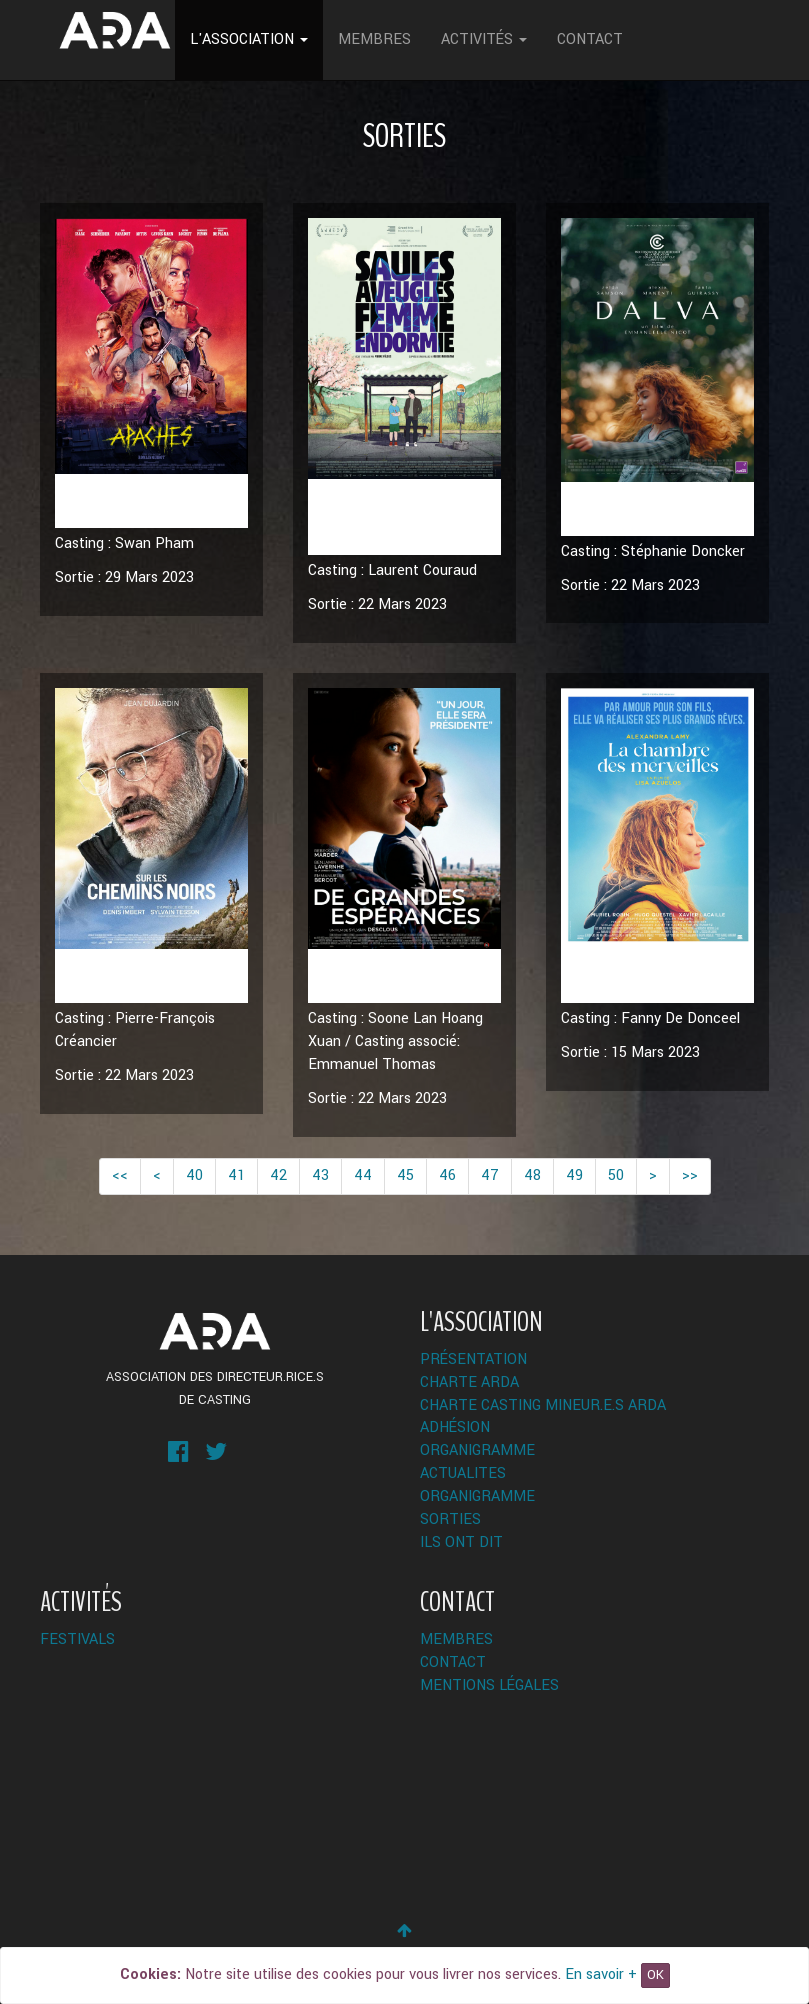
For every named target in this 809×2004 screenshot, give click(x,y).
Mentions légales (489, 1685)
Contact (590, 39)
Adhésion (455, 1427)
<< (120, 1175)
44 (363, 1175)
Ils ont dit (461, 1542)
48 (532, 1175)
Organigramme (477, 1450)
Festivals (77, 1639)
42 (278, 1175)
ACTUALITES (463, 1473)
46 (447, 1175)
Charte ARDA (469, 1382)
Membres (374, 39)
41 (236, 1175)
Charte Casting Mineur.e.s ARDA (543, 1405)
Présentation (473, 1359)
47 (490, 1175)
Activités (484, 39)
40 (194, 1175)
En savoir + (601, 1974)
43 (320, 1175)
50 (616, 1175)
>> (690, 1175)
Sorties (450, 1519)
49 (574, 1175)
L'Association (249, 39)
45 (405, 1175)
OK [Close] (655, 1975)
